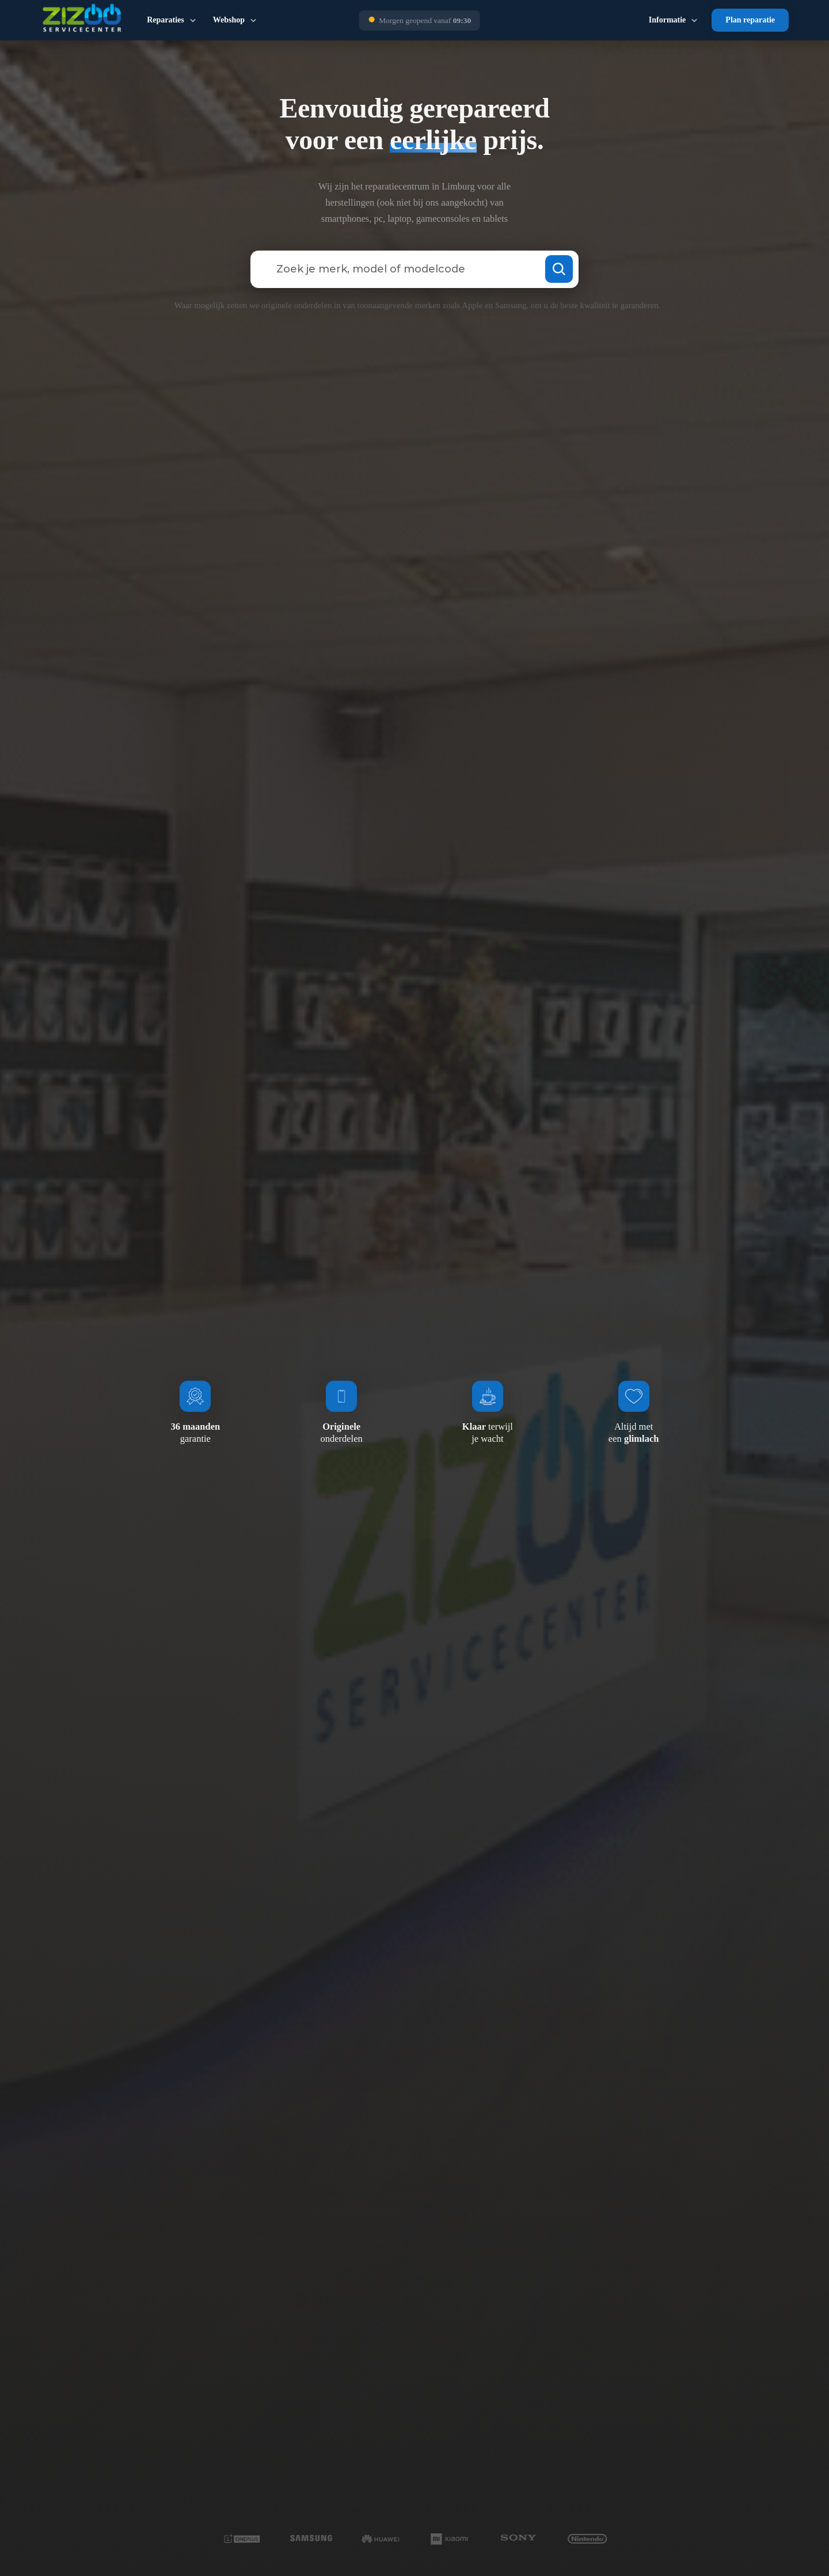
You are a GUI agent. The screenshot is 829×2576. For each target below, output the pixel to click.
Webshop (229, 20)
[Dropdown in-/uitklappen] (193, 20)
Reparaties (165, 20)
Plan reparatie (750, 20)
